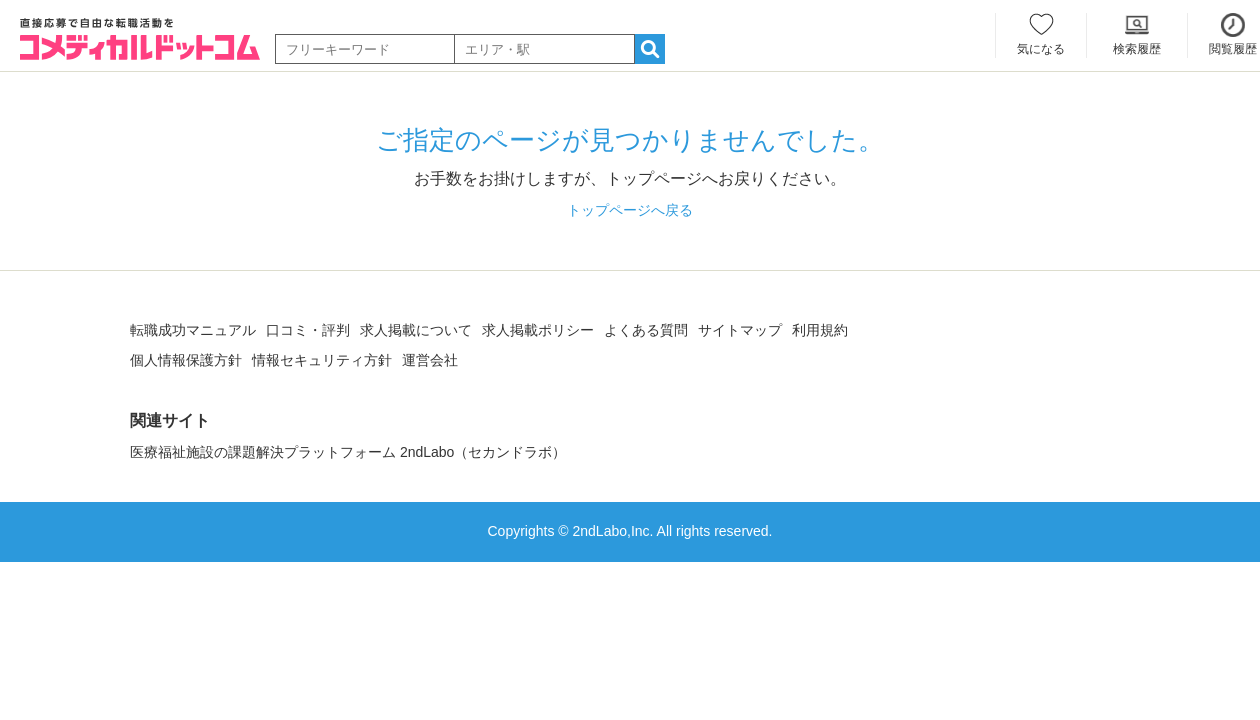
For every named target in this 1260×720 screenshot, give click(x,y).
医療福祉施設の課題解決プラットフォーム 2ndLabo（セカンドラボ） (348, 452)
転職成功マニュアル (193, 330)
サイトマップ (740, 330)
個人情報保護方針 (186, 360)
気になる (1041, 49)
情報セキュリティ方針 (322, 360)
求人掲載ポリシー (538, 330)
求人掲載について (416, 330)
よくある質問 (646, 330)
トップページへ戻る (630, 210)
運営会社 (430, 360)
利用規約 (820, 330)
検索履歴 (1137, 49)
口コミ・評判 (308, 330)
